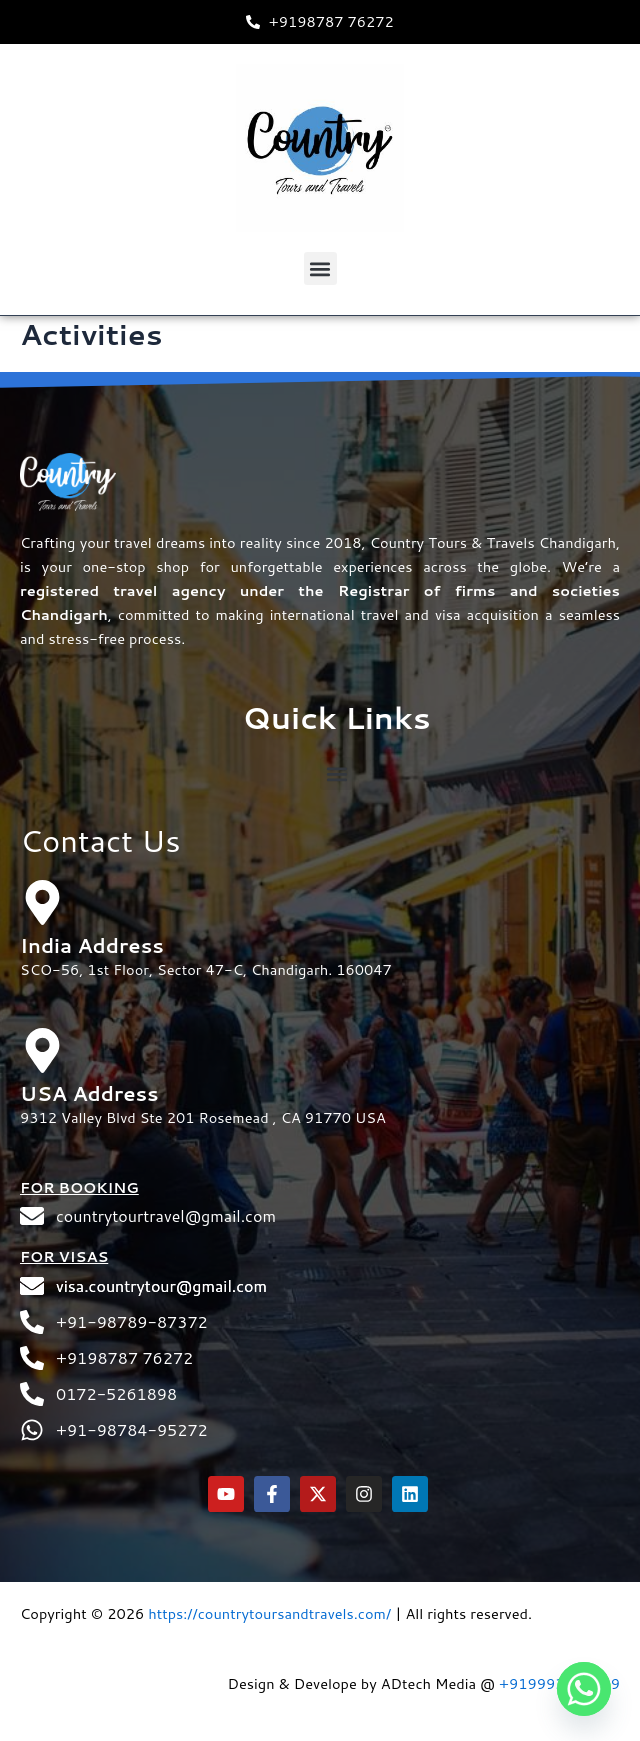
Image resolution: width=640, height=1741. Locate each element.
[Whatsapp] (584, 1689)
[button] (320, 268)
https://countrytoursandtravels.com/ (269, 1613)
